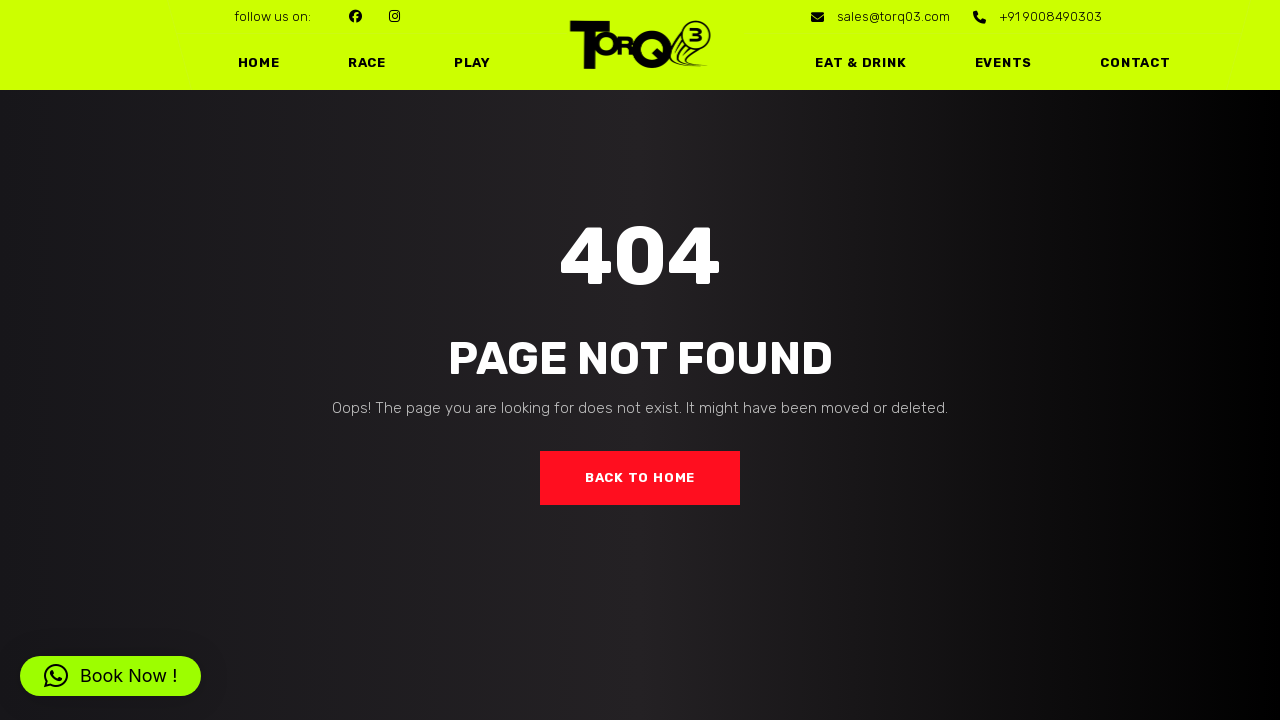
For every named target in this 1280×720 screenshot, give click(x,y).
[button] (110, 676)
